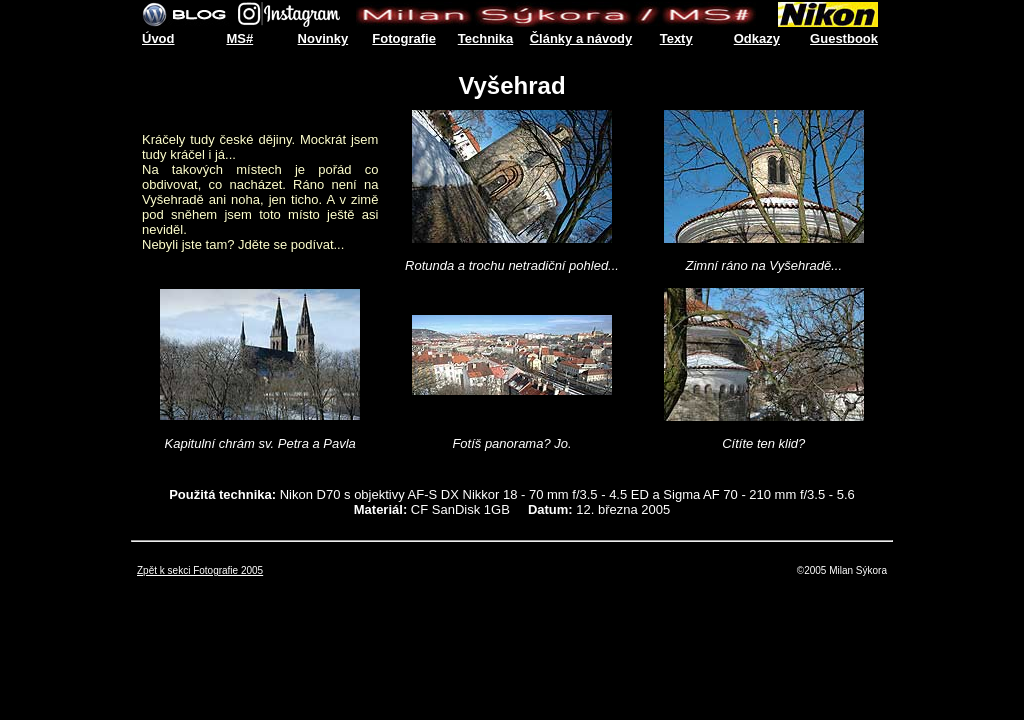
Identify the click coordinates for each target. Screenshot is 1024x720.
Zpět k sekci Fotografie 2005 (200, 570)
